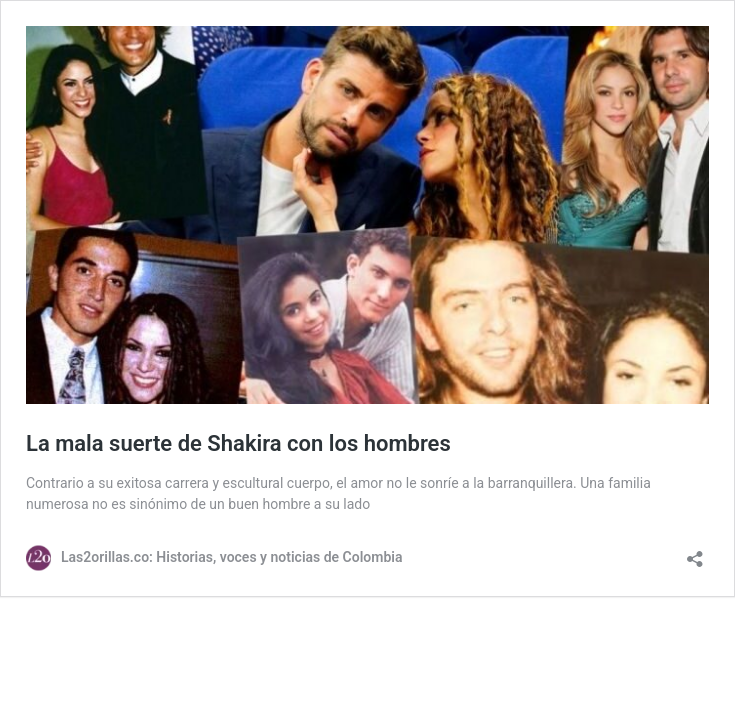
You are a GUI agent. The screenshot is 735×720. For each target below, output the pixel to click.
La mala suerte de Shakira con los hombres (238, 443)
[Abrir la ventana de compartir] (695, 552)
